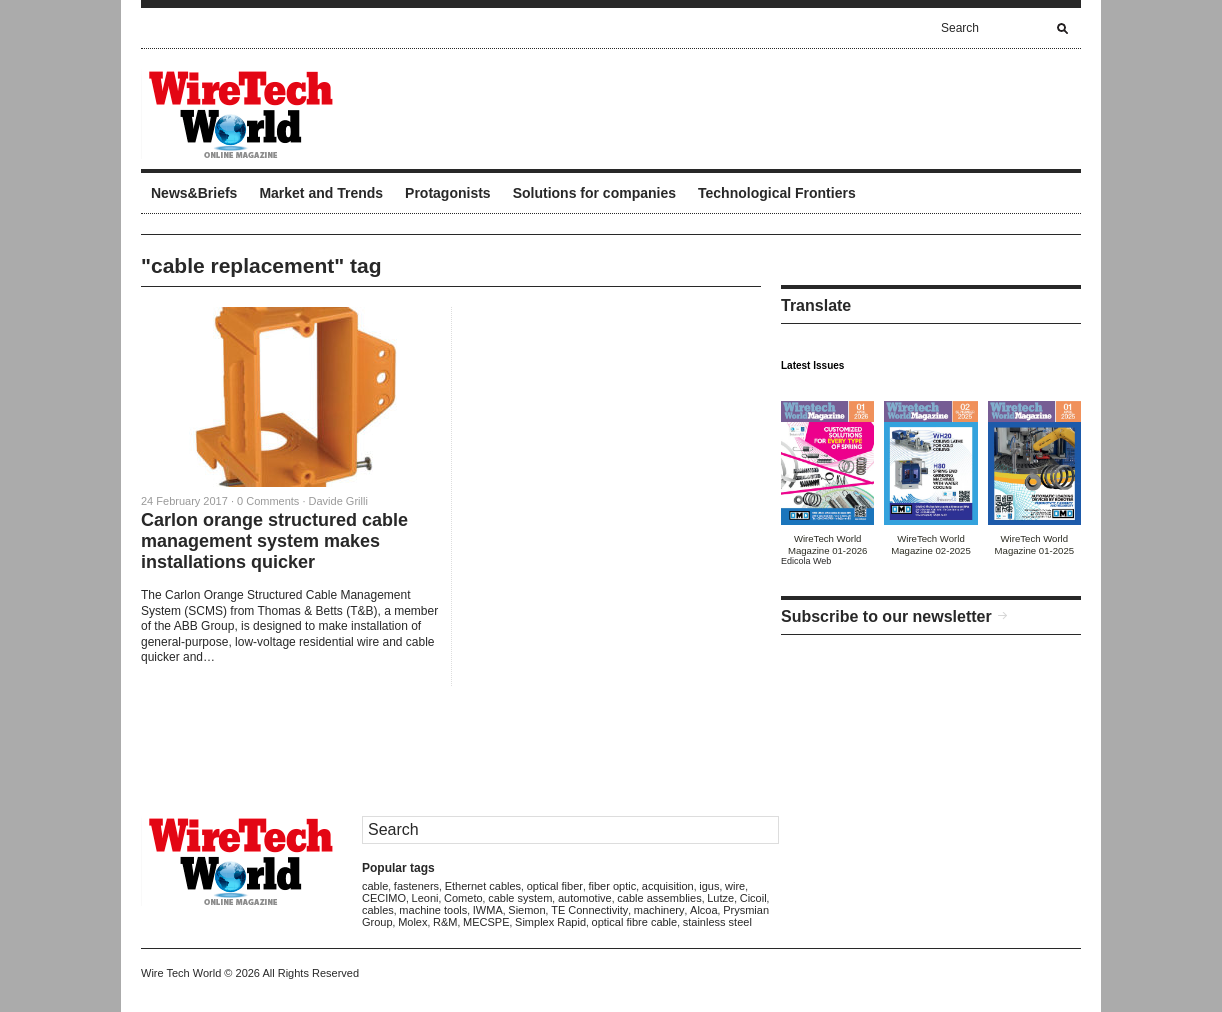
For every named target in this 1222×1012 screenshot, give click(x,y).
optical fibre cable (635, 922)
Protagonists (448, 193)
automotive (585, 898)
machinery (659, 910)
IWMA (488, 910)
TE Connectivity (589, 910)
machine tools (433, 910)
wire (735, 886)
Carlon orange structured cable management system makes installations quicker (274, 541)
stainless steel (717, 922)
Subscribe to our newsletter (886, 616)
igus (709, 886)
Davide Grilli (338, 501)
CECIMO (384, 898)
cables (378, 910)
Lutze (720, 898)
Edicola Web (806, 561)
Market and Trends (321, 193)
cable (375, 886)
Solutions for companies (594, 193)
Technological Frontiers (777, 193)
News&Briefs (194, 193)
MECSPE (486, 922)
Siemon (526, 910)
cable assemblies (659, 898)
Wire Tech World (181, 973)
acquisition (668, 886)
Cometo (463, 898)
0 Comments (268, 501)
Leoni (425, 898)
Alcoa (704, 910)
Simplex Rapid (550, 922)
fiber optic (613, 886)
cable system (520, 898)
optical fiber (555, 886)
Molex (412, 922)
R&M (445, 922)
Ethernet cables (483, 886)
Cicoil (753, 898)
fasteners (416, 886)
